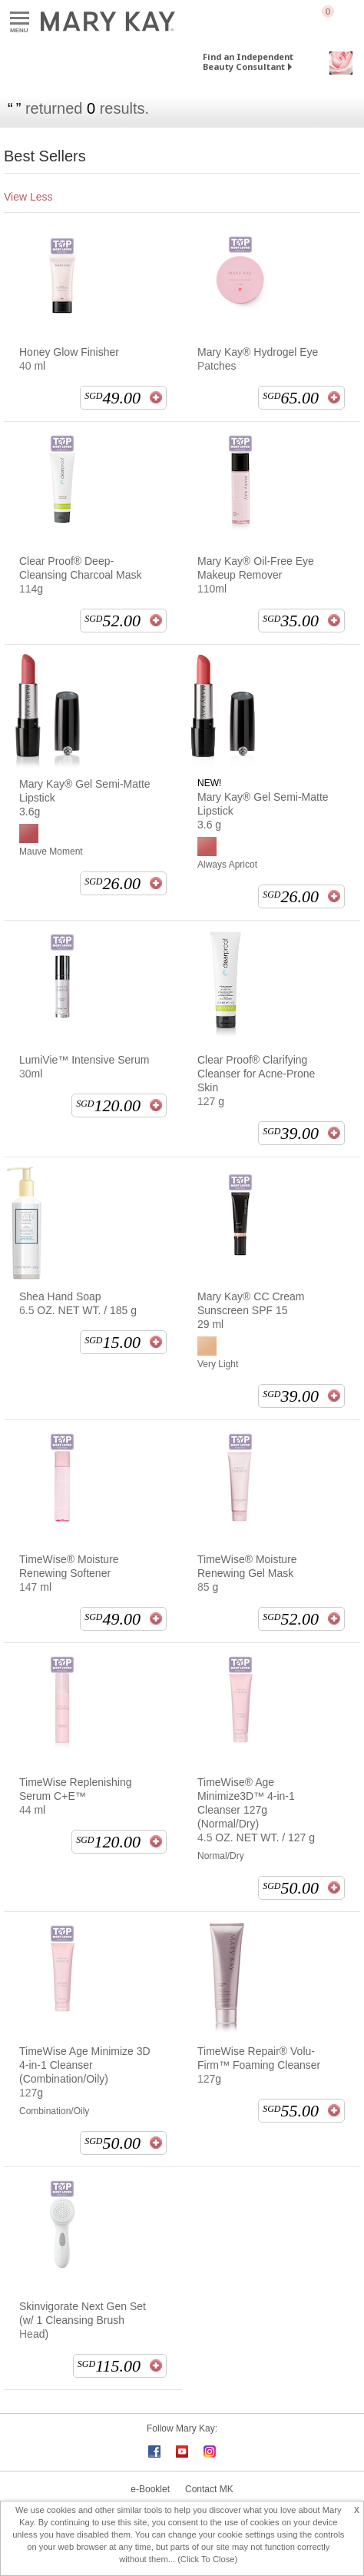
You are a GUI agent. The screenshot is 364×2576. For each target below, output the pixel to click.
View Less (28, 197)
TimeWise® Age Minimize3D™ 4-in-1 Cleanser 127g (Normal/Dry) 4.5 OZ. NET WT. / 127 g (256, 1810)
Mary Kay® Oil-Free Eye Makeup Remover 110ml (255, 575)
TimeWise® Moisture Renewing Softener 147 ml (69, 1573)
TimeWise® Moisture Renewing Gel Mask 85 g (247, 1573)
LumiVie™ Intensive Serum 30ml (84, 1067)
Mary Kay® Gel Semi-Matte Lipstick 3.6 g (263, 811)
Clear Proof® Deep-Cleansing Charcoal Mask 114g (80, 575)
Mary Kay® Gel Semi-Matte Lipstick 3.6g (85, 798)
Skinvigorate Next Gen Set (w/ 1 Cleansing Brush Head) (82, 2320)
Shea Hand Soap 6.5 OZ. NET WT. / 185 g (78, 1303)
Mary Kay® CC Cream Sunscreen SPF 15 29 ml (250, 1310)
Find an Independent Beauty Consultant (248, 61)
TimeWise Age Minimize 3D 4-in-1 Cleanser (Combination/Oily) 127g (85, 2072)
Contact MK (209, 2489)
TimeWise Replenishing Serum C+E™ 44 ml (75, 1796)
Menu (19, 19)
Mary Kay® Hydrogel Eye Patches (257, 359)
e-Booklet (150, 2489)
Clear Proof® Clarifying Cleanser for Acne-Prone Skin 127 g (256, 1080)
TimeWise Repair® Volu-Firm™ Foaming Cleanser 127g (258, 2065)
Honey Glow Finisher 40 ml (69, 359)
